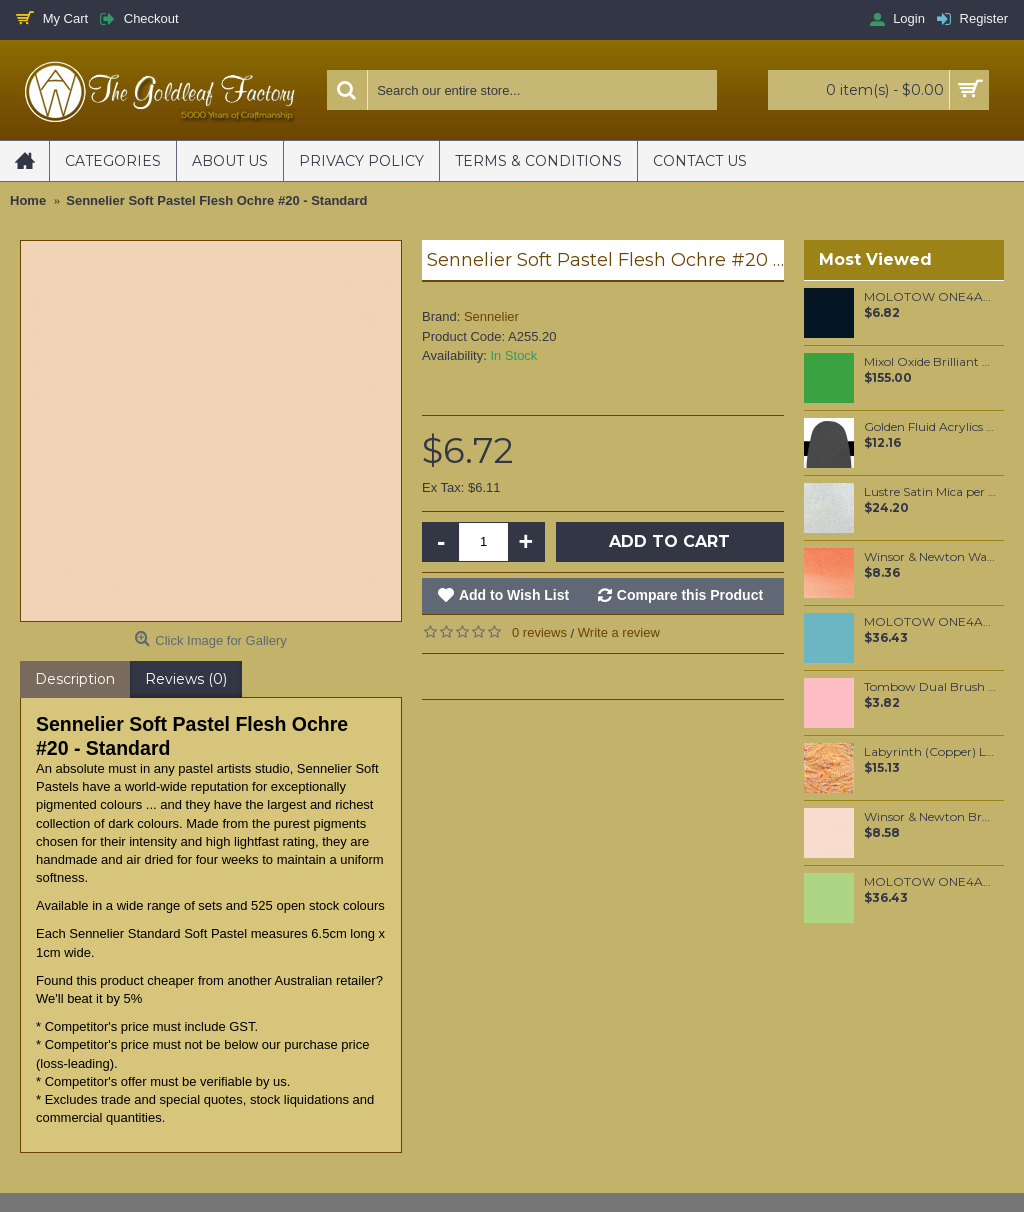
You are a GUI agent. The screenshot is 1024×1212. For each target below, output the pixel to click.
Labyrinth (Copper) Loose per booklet (930, 752)
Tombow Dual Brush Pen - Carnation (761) (930, 687)
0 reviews (539, 632)
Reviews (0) (186, 679)
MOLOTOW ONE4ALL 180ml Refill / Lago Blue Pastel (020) (930, 622)
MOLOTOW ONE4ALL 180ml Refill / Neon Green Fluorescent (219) (930, 882)
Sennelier (491, 316)
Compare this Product (690, 595)
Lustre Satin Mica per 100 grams (930, 492)
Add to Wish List (514, 595)
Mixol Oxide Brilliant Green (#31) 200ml (930, 362)
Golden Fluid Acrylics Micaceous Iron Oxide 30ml (930, 427)
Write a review (619, 632)
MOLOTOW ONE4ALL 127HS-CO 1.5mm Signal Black (930, 297)
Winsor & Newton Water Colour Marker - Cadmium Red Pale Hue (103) (930, 557)
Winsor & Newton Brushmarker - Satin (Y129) (930, 817)
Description (75, 679)
